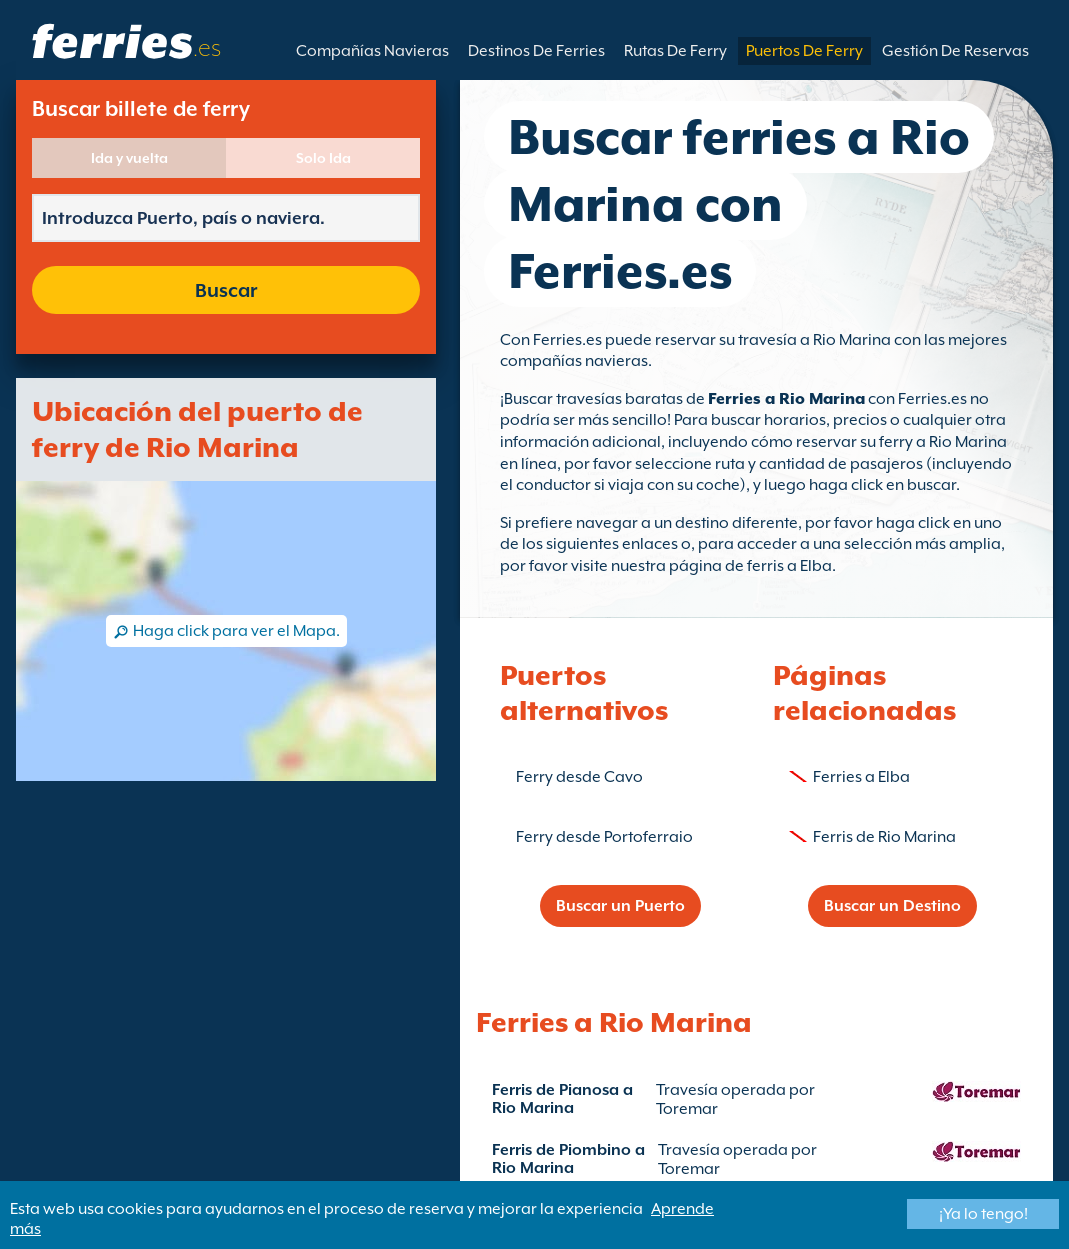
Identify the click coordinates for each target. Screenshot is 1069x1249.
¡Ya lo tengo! (983, 1214)
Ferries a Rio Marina (786, 399)
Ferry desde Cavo (579, 777)
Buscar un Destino (892, 906)
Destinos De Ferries (536, 51)
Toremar (687, 1109)
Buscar (226, 290)
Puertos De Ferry (804, 51)
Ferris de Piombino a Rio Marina (568, 1159)
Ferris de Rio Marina (884, 837)
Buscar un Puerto (620, 906)
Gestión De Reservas (955, 51)
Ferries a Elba (861, 777)
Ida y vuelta (129, 158)
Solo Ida (323, 158)
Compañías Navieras (372, 51)
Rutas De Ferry (675, 51)
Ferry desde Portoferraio (604, 837)
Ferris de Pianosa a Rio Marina (562, 1099)
